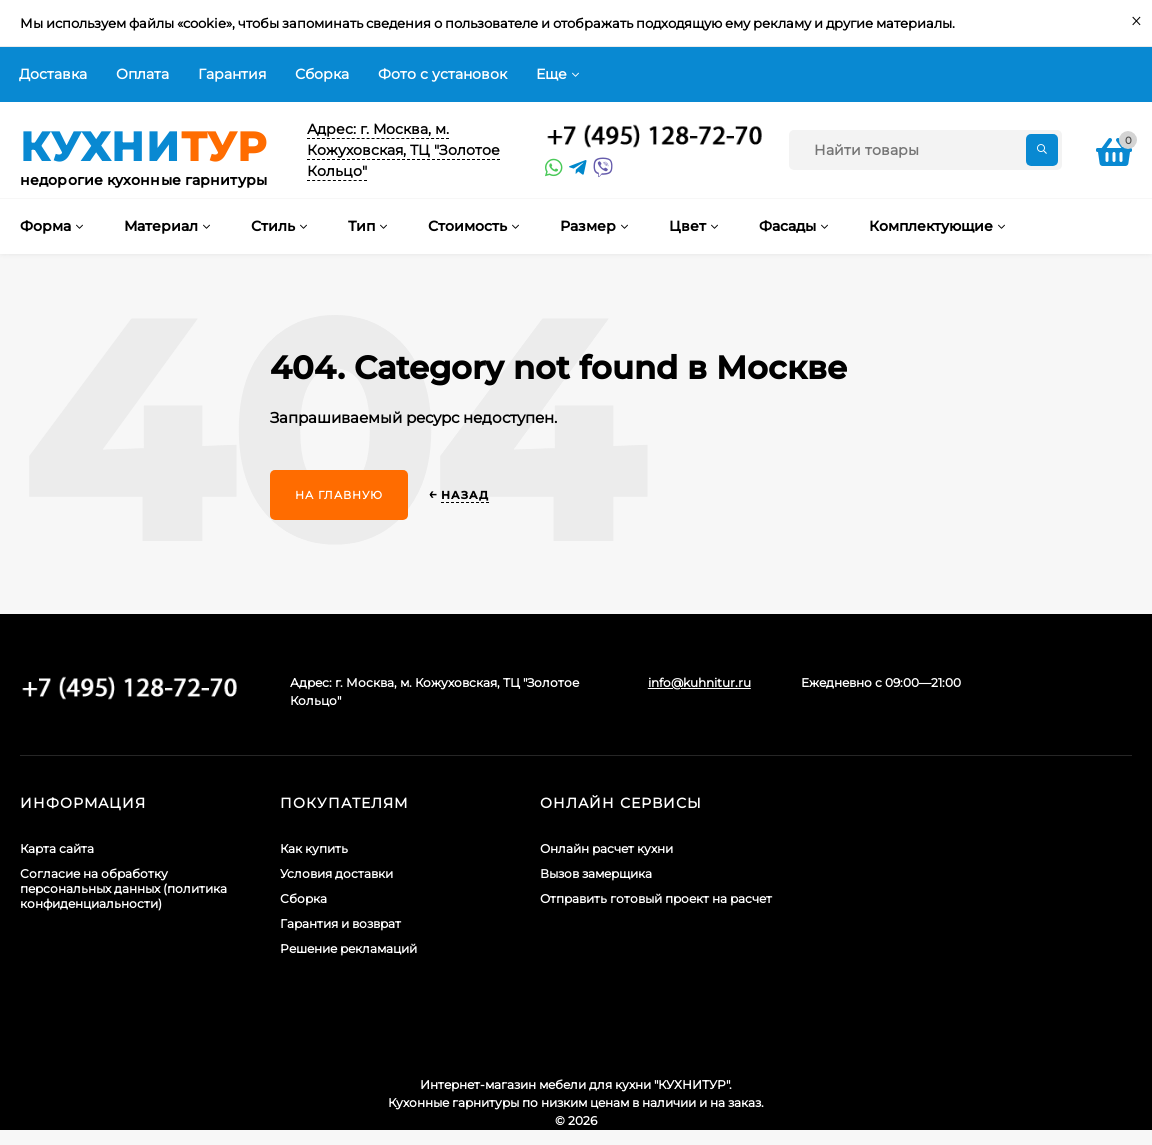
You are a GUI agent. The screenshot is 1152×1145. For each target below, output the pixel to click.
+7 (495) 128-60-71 (655, 137)
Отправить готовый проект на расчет (656, 898)
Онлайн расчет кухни (606, 848)
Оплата (142, 74)
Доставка (53, 74)
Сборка (322, 74)
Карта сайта (57, 848)
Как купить (314, 848)
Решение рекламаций (348, 948)
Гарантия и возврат (340, 923)
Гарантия (232, 74)
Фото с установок (442, 74)
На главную (339, 495)
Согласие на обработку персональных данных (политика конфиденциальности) (123, 888)
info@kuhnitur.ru (699, 682)
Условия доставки (336, 873)
